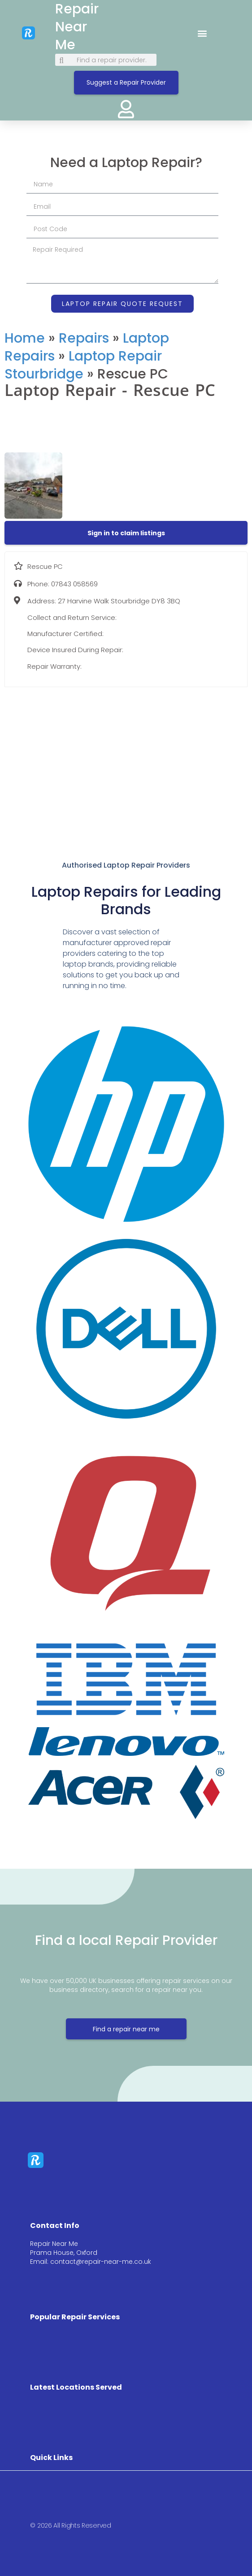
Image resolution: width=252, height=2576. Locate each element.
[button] (202, 33)
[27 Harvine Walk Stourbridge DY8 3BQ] (126, 759)
